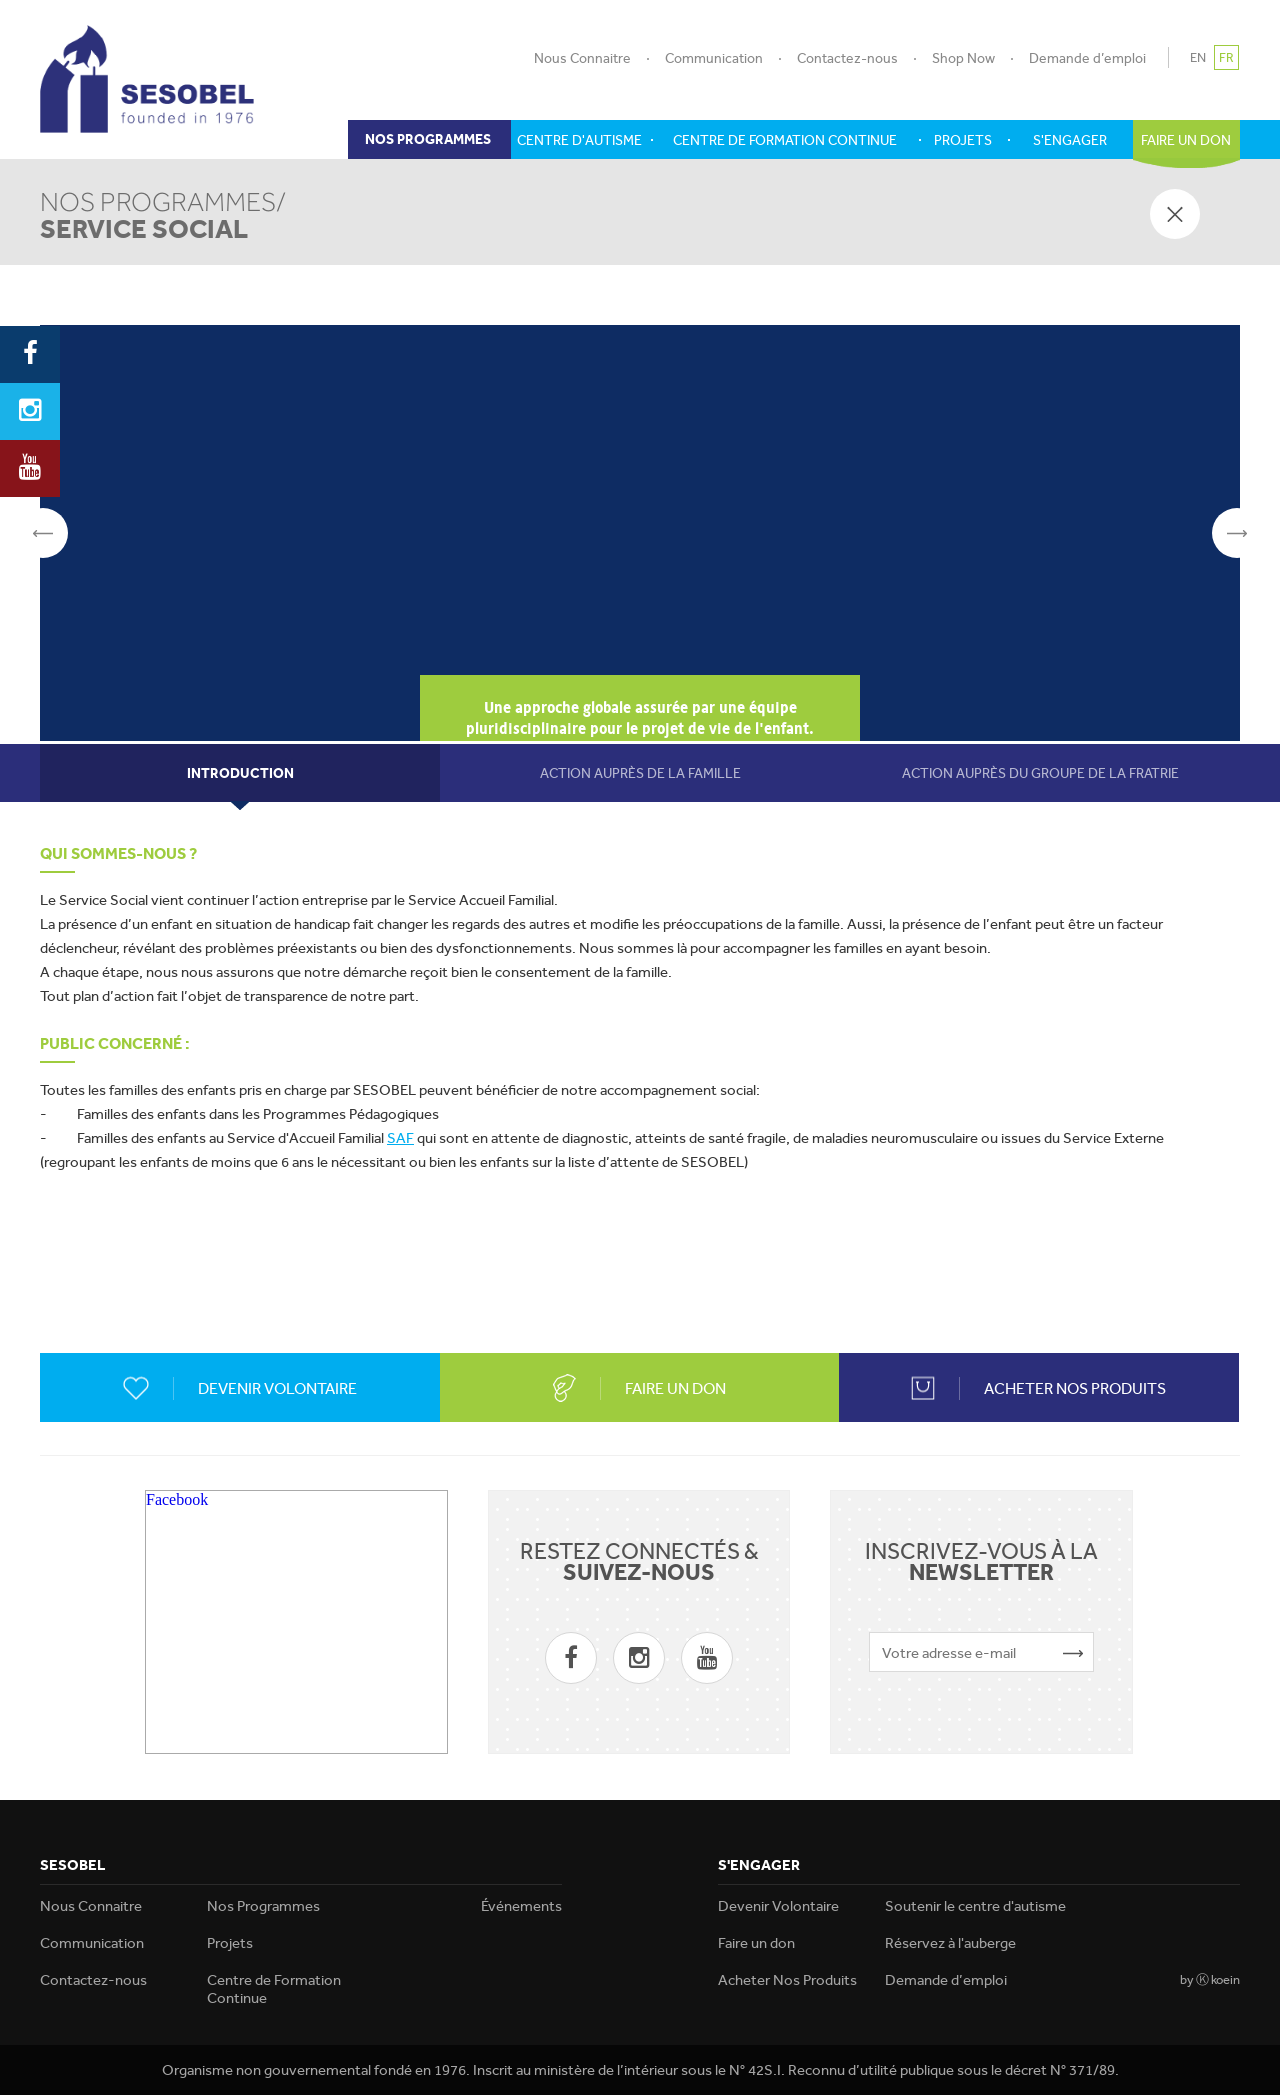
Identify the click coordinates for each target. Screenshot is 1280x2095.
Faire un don (756, 1943)
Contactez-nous (847, 58)
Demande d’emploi (1087, 58)
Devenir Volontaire (778, 1906)
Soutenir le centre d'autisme (975, 1906)
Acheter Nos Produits (787, 1980)
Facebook (177, 1499)
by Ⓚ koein (1210, 1979)
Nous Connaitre (582, 58)
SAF (400, 1138)
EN (1198, 57)
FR (1226, 57)
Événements (521, 1906)
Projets (230, 1943)
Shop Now (963, 58)
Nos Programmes (263, 1906)
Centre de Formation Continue (274, 1989)
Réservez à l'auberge (950, 1943)
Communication (714, 58)
